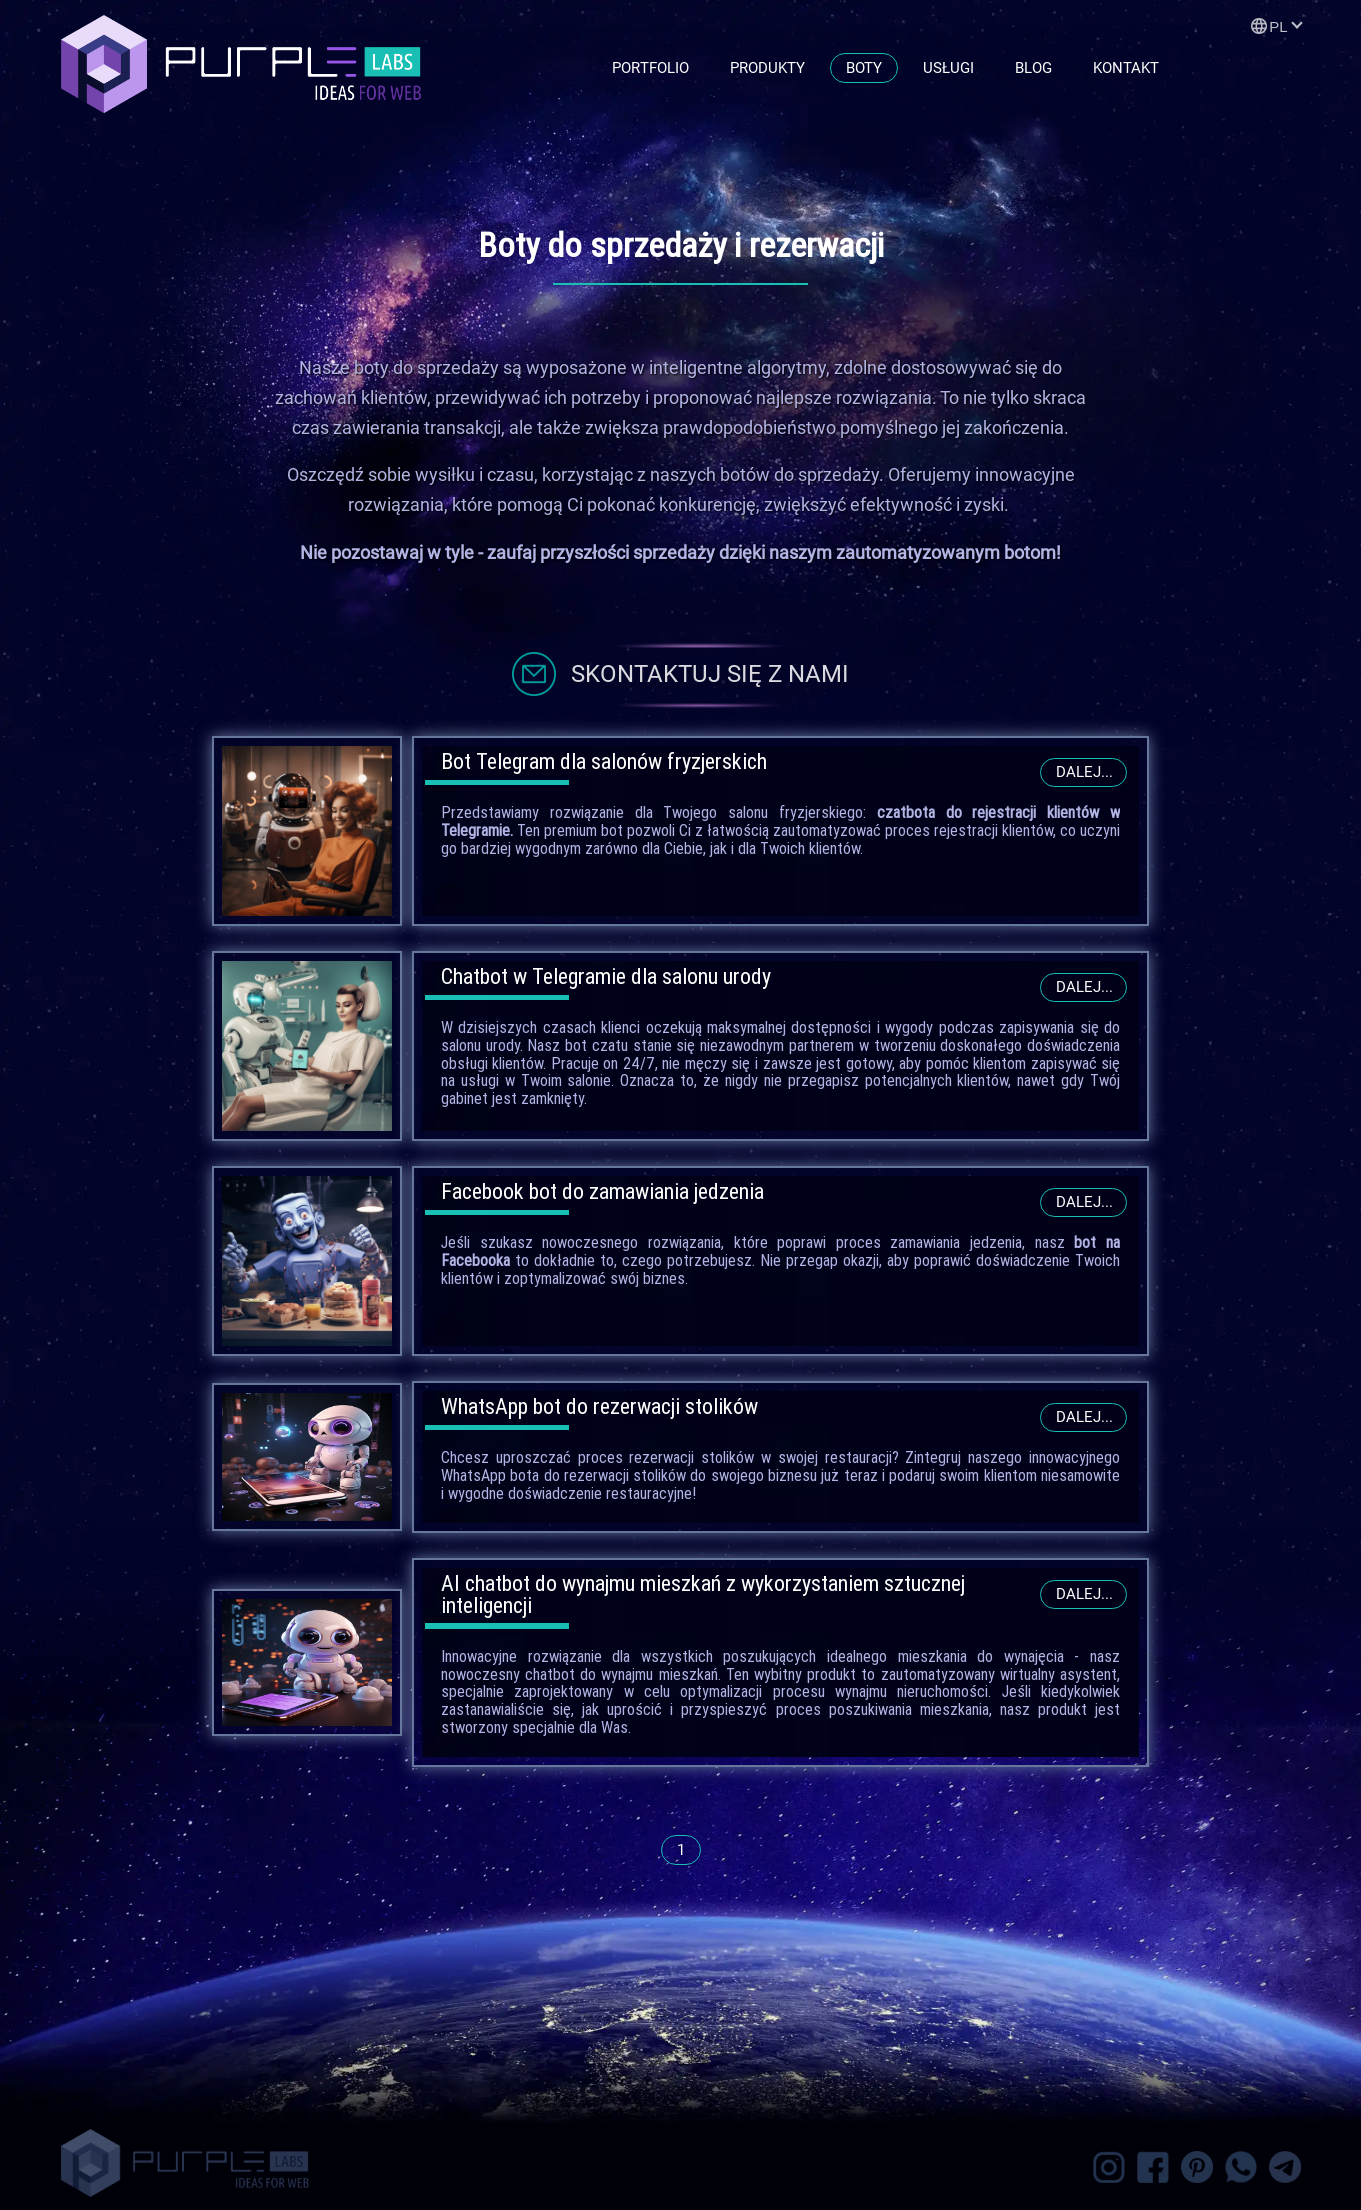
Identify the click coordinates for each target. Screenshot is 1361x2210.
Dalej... (1084, 772)
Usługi (948, 68)
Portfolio (650, 68)
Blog (1033, 68)
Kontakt (1126, 68)
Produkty (767, 68)
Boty (864, 68)
